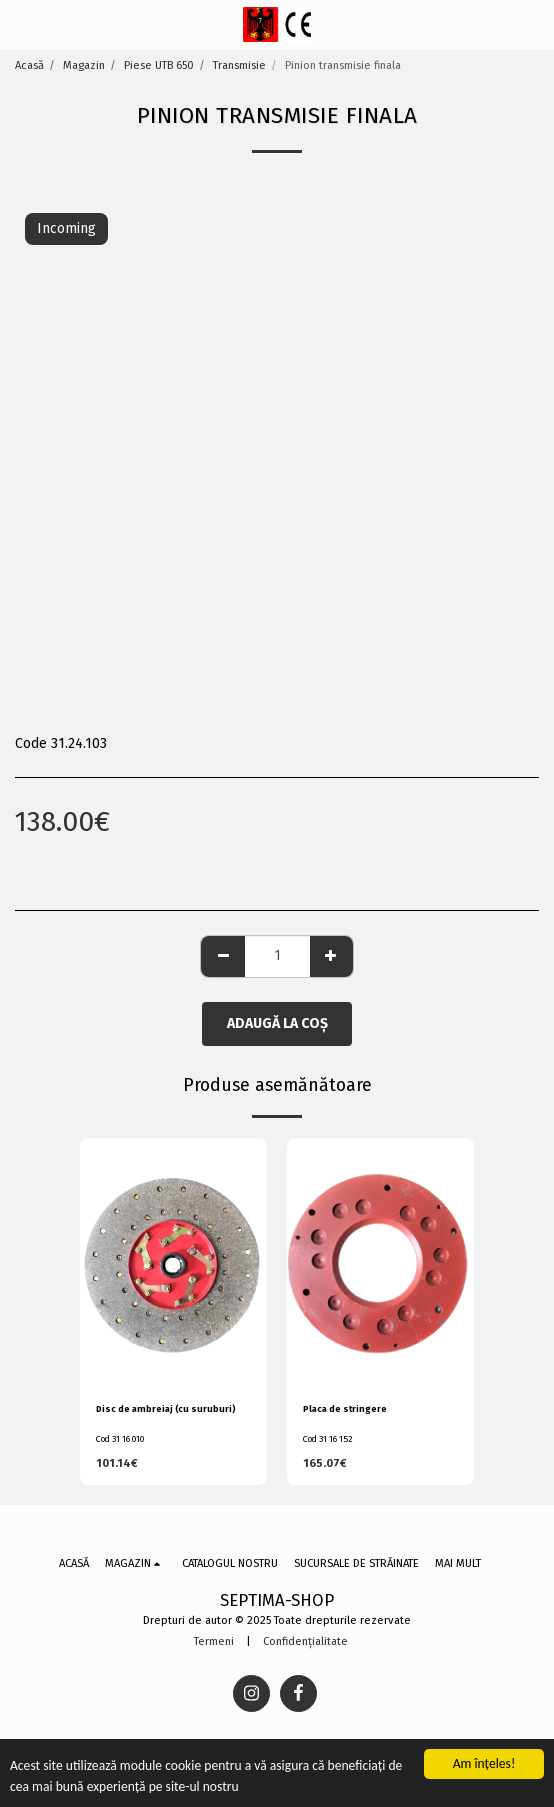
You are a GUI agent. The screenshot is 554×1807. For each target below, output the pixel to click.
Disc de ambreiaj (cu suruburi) (166, 1409)
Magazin (84, 65)
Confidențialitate (305, 1641)
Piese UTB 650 (159, 65)
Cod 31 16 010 (120, 1439)
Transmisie (239, 65)
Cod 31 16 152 (328, 1439)
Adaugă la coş (277, 1023)
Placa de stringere (345, 1409)
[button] (22, 24)
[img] (173, 1262)
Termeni (214, 1641)
